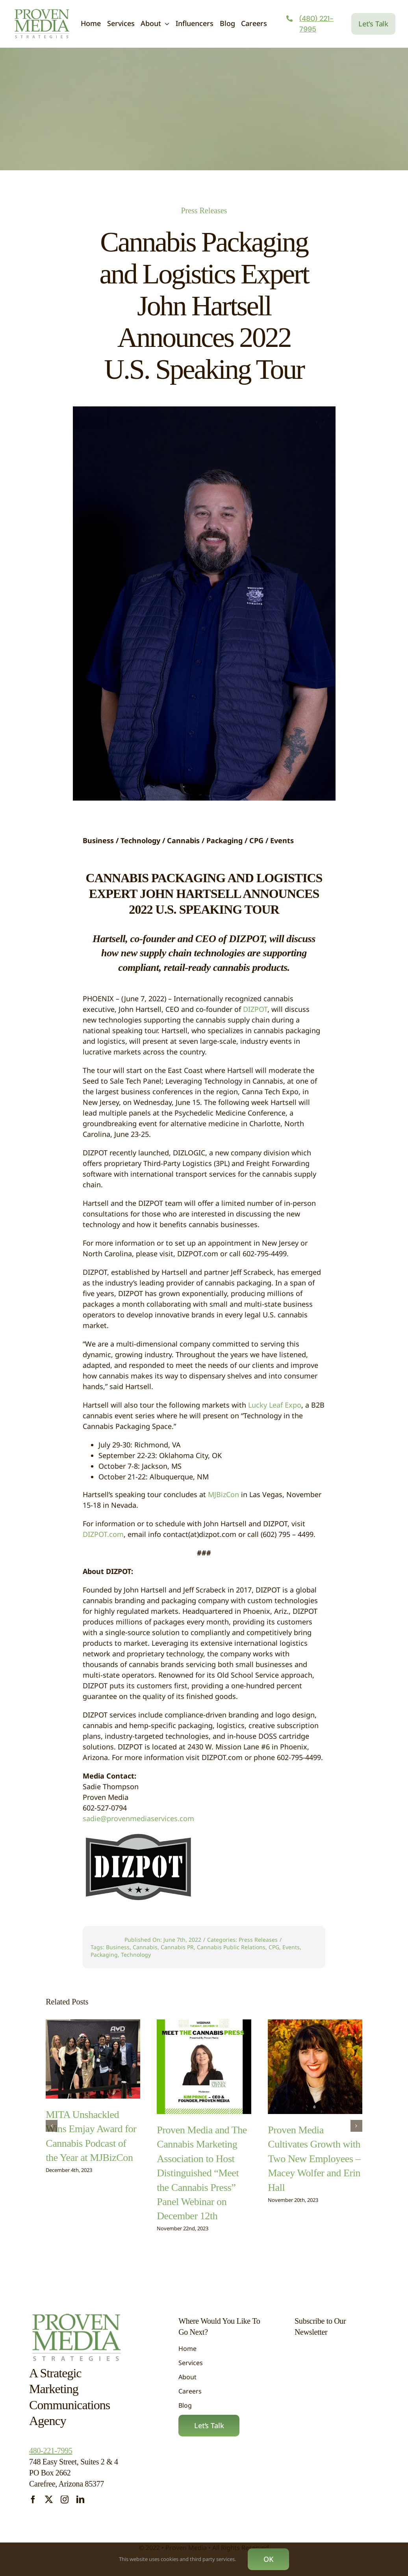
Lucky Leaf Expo (274, 1405)
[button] (51, 2120)
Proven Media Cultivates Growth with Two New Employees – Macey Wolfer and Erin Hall (314, 2153)
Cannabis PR (177, 1947)
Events (291, 1947)
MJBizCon (223, 1494)
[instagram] (65, 2499)
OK (268, 2559)
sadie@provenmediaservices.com (138, 1818)
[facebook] (33, 2499)
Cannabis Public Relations (231, 1947)
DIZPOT (255, 1009)
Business (118, 1947)
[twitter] (49, 2499)
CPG (274, 1947)
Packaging (104, 1954)
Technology (136, 1954)
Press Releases (204, 209)
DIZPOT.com (103, 1534)
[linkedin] (80, 2499)
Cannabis (145, 1947)
